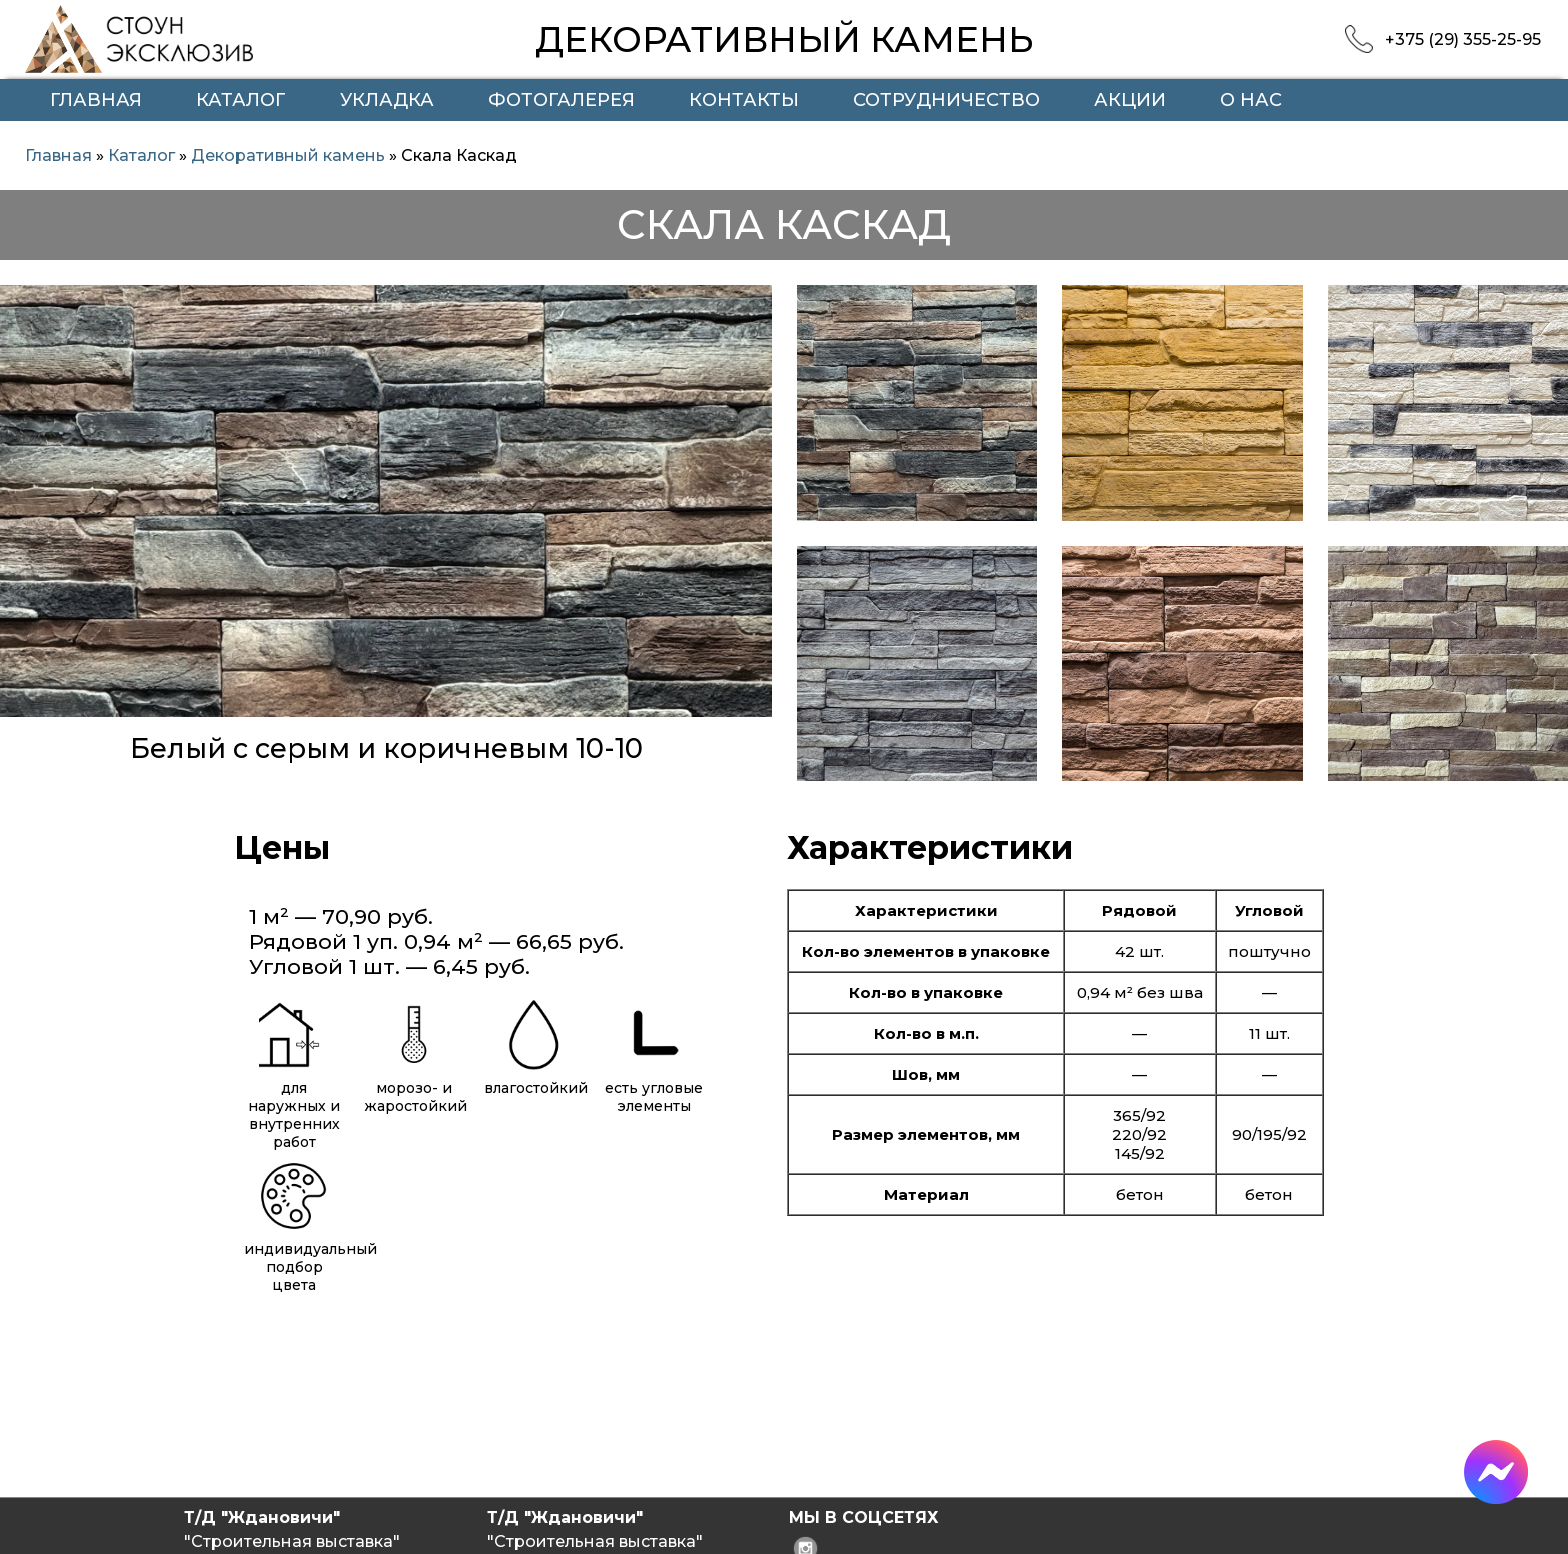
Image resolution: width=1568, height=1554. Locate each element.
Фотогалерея (561, 100)
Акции (1130, 100)
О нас (1251, 100)
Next (746, 549)
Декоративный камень (288, 155)
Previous (25, 549)
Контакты (744, 100)
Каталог (241, 100)
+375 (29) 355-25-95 (1463, 39)
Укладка (387, 100)
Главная (96, 100)
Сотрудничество (946, 100)
